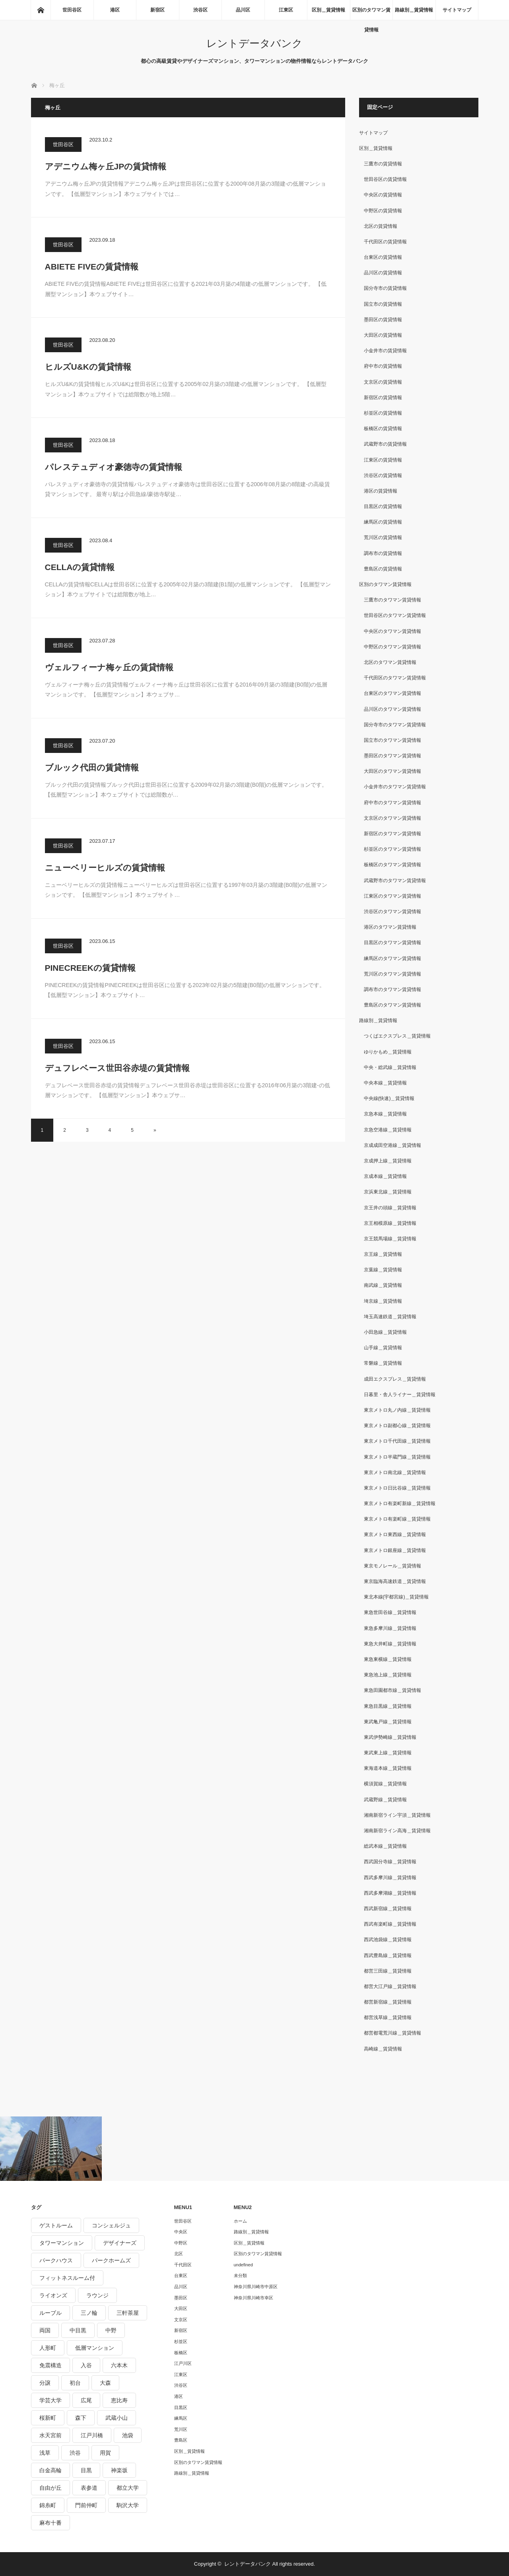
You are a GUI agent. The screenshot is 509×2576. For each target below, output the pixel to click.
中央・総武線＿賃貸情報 (390, 1067)
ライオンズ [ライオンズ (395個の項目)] (53, 2295)
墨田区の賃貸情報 (383, 319)
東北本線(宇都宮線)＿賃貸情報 (396, 1597)
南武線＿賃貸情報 (383, 1285)
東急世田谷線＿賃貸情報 (390, 1612)
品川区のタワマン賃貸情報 (392, 709)
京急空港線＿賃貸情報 (388, 1130)
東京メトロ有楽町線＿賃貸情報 (397, 1519)
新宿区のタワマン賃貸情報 (392, 833)
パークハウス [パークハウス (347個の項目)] (56, 2260)
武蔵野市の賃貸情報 (385, 444)
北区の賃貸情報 (380, 226)
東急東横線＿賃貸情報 (388, 1659)
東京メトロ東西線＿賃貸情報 (395, 1534)
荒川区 (180, 2429)
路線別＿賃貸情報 (414, 10)
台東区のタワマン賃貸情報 (392, 693)
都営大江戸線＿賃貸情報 (390, 1986)
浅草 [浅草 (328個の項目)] (45, 2453)
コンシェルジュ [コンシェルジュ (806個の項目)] (111, 2225)
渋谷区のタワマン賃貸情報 (392, 911)
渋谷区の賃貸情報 (383, 475)
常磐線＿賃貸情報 (383, 1363)
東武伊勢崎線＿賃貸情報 (390, 1737)
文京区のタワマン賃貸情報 (392, 818)
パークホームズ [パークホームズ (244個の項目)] (111, 2260)
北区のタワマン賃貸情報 (390, 662)
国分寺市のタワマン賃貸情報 (395, 724)
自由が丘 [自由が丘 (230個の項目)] (50, 2488)
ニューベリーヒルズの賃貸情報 (105, 867)
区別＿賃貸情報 (328, 10)
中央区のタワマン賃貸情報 (392, 631)
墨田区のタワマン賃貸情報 (392, 755)
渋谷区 (200, 10)
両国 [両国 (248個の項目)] (45, 2330)
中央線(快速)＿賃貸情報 (389, 1098)
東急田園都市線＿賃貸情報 (392, 1690)
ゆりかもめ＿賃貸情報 (388, 1052)
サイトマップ (457, 10)
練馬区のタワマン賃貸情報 (392, 958)
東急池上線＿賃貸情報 (388, 1675)
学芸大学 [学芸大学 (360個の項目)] (50, 2400)
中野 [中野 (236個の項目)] (111, 2330)
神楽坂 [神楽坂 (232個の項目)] (119, 2470)
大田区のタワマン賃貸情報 (392, 771)
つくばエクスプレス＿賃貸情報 (397, 1036)
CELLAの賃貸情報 (80, 567)
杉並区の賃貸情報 (383, 413)
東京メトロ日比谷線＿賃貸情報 (397, 1488)
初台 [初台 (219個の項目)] (75, 2383)
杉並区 (180, 2341)
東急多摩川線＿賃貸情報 (390, 1628)
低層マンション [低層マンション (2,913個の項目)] (94, 2348)
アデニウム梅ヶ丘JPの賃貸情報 (106, 166)
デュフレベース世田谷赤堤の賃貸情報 (117, 1068)
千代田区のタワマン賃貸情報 (395, 678)
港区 (115, 10)
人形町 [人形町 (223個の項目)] (47, 2348)
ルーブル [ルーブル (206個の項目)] (50, 2313)
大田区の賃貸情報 (383, 335)
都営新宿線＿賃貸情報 (388, 2002)
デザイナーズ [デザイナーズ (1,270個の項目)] (119, 2243)
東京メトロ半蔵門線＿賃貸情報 (397, 1457)
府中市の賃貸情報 (383, 366)
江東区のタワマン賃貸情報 (392, 896)
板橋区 (180, 2352)
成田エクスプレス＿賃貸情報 (395, 1379)
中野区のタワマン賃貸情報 (392, 647)
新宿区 (157, 10)
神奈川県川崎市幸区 (253, 2297)
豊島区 (180, 2440)
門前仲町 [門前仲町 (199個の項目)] (86, 2505)
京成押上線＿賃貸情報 (388, 1161)
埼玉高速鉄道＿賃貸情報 (390, 1316)
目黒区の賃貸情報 (383, 506)
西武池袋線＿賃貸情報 (388, 1939)
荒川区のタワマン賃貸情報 (392, 974)
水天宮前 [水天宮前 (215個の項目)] (50, 2435)
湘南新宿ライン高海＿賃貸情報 (397, 1830)
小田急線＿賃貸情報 (385, 1332)
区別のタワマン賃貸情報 (371, 13)
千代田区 (183, 2264)
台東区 (180, 2275)
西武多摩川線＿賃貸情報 (390, 1877)
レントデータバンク (254, 43)
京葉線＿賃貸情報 (383, 1269)
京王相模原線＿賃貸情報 (390, 1223)
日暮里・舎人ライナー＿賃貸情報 (399, 1394)
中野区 (180, 2242)
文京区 (180, 2319)
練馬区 (180, 2418)
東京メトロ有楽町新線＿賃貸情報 (399, 1503)
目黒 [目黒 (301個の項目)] (86, 2470)
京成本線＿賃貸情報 (385, 1176)
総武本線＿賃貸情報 (385, 1846)
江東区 (286, 10)
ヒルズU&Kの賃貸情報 (88, 366)
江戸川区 (183, 2363)
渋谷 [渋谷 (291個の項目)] (75, 2453)
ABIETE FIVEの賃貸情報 (92, 266)
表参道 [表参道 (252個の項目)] (89, 2488)
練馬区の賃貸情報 (383, 522)
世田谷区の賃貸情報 (385, 179)
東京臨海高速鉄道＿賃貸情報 (395, 1581)
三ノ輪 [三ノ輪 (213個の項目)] (89, 2313)
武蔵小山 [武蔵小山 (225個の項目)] (116, 2418)
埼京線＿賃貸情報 (383, 1301)
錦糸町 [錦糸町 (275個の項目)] (47, 2505)
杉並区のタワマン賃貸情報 (392, 849)
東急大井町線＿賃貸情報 (390, 1644)
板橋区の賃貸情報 (383, 428)
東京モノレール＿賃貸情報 (392, 1566)
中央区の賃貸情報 (383, 195)
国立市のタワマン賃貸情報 (392, 740)
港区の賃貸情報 (380, 491)
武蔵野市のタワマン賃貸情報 (395, 880)
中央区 (180, 2231)
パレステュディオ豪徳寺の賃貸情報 (113, 466)
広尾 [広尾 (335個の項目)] (86, 2400)
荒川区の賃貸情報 (383, 537)
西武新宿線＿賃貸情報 (388, 1908)
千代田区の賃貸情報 (385, 241)
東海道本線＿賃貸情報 (388, 1768)
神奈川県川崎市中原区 (256, 2286)
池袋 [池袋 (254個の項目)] (127, 2435)
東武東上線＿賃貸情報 (388, 1752)
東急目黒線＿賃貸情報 (388, 1706)
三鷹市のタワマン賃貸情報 (392, 600)
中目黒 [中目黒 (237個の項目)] (78, 2330)
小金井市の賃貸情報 (385, 350)
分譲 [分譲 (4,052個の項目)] (45, 2383)
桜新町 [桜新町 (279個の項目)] (47, 2418)
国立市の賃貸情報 (383, 304)
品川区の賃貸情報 (383, 272)
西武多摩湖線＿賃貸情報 (390, 1893)
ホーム (240, 2221)
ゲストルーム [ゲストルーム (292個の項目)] (56, 2225)
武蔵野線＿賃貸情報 (385, 1799)
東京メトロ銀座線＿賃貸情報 (395, 1550)
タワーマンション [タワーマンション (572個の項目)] (61, 2243)
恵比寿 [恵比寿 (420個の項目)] (119, 2400)
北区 (178, 2253)
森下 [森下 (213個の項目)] (80, 2418)
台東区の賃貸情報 (383, 257)
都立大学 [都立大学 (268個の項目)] (128, 2488)
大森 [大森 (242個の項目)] (105, 2383)
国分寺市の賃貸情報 (385, 288)
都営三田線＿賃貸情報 (388, 1971)
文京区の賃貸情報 (383, 382)
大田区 (180, 2308)
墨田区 (180, 2297)
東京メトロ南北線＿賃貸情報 (395, 1472)
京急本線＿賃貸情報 (385, 1114)
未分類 (240, 2275)
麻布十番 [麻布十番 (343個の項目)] (50, 2523)
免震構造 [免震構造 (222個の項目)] (50, 2365)
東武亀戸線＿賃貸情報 (388, 1721)
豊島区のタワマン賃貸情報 (392, 1005)
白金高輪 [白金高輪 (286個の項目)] (50, 2470)
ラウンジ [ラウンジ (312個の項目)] (97, 2295)
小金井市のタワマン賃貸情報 (395, 786)
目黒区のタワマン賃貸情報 (392, 942)
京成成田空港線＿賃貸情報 (392, 1145)
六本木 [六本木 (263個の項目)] (119, 2365)
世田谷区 (72, 10)
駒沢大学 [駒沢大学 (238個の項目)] (128, 2505)
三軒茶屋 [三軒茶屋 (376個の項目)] (128, 2313)
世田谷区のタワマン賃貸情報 (395, 615)
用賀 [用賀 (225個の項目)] (105, 2453)
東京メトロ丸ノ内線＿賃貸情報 (397, 1410)
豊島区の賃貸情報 (383, 569)
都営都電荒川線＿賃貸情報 (392, 2033)
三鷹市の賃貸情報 (383, 164)
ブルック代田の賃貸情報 (92, 767)
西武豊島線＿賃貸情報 (388, 1955)
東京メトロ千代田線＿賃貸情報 (397, 1441)
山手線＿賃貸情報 (383, 1347)
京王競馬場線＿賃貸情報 (390, 1238)
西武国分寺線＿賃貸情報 (390, 1861)
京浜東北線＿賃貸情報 (388, 1192)
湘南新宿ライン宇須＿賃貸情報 (397, 1815)
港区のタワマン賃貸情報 (390, 927)
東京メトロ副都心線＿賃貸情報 (397, 1425)
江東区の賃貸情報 (383, 460)
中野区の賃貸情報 (383, 210)
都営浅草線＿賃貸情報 (388, 2017)
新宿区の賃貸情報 (383, 397)
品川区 (243, 10)
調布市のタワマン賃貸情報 (392, 989)
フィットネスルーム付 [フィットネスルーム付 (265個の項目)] (67, 2278)
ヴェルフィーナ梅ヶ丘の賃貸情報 (109, 667)
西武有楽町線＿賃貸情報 (390, 1924)
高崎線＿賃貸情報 (383, 2049)
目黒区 (180, 2407)
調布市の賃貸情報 (383, 553)
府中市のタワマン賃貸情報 (392, 802)
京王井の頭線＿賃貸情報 (390, 1207)
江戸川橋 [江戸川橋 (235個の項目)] (92, 2435)
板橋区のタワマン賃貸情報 (392, 864)
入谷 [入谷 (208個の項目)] (86, 2365)
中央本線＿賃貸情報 (385, 1083)
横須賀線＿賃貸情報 (385, 1784)
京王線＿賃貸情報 (383, 1254)
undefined (243, 2264)
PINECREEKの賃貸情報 (90, 967)
